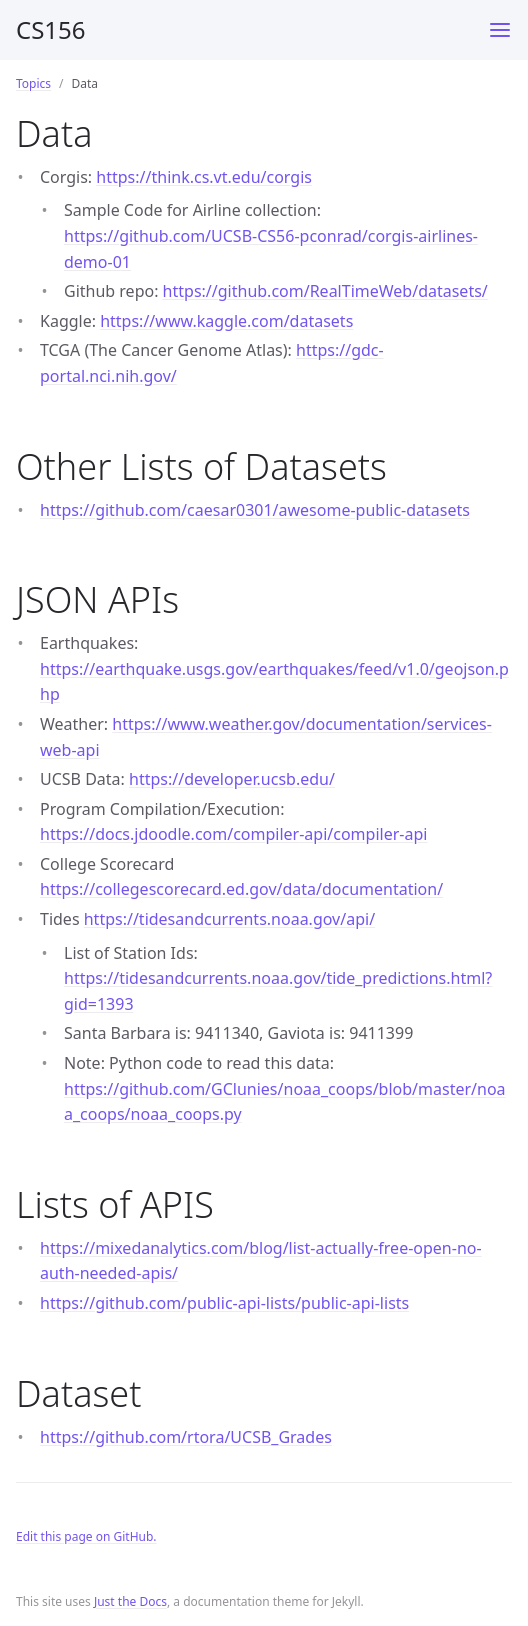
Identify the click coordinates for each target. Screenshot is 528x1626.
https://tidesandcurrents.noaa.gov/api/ (229, 919)
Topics (33, 83)
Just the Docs (130, 1601)
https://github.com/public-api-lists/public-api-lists (224, 1303)
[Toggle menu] (500, 30)
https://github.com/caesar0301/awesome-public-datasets (255, 510)
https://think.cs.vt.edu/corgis (204, 177)
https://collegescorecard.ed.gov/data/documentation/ (241, 889)
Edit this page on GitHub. (86, 1536)
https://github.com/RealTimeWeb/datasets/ (325, 291)
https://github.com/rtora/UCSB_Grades (186, 1437)
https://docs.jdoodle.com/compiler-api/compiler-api (233, 834)
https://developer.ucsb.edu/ (232, 779)
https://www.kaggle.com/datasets (226, 321)
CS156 (51, 29)
